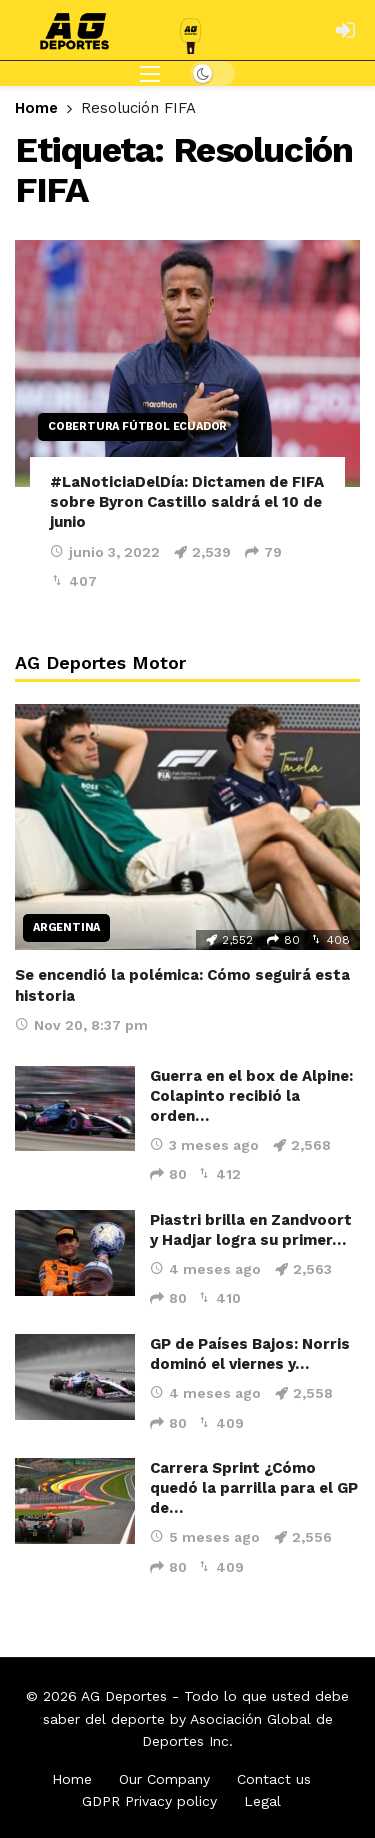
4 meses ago (205, 1269)
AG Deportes (124, 1696)
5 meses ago (205, 1537)
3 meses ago (204, 1145)
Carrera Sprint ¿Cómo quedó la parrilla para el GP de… (254, 1488)
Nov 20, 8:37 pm (81, 1025)
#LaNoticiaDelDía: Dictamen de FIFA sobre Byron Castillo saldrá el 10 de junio (187, 502)
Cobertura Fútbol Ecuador (118, 426)
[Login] (345, 30)
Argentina (66, 927)
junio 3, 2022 (105, 552)
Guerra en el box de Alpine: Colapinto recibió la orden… (251, 1096)
